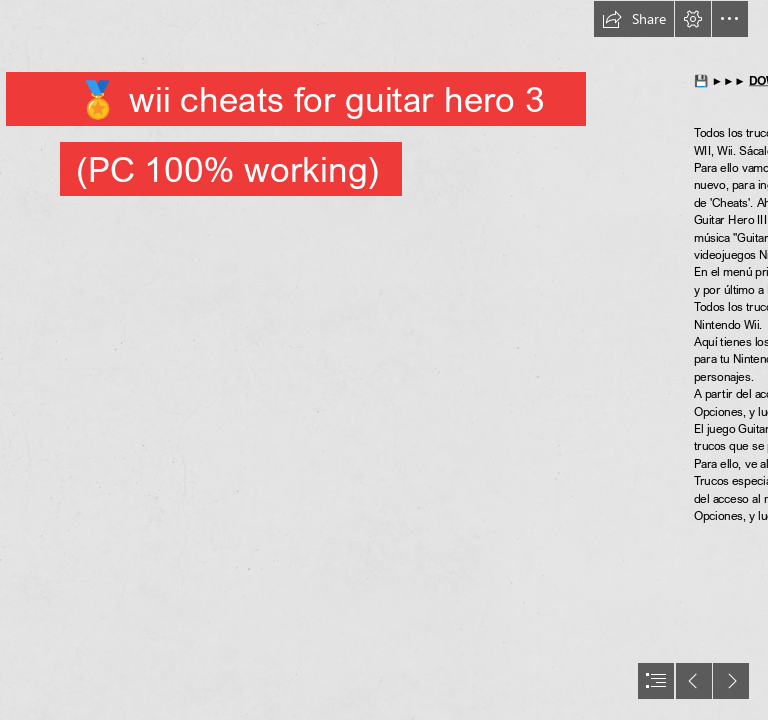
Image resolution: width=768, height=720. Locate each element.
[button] (634, 19)
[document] (384, 360)
